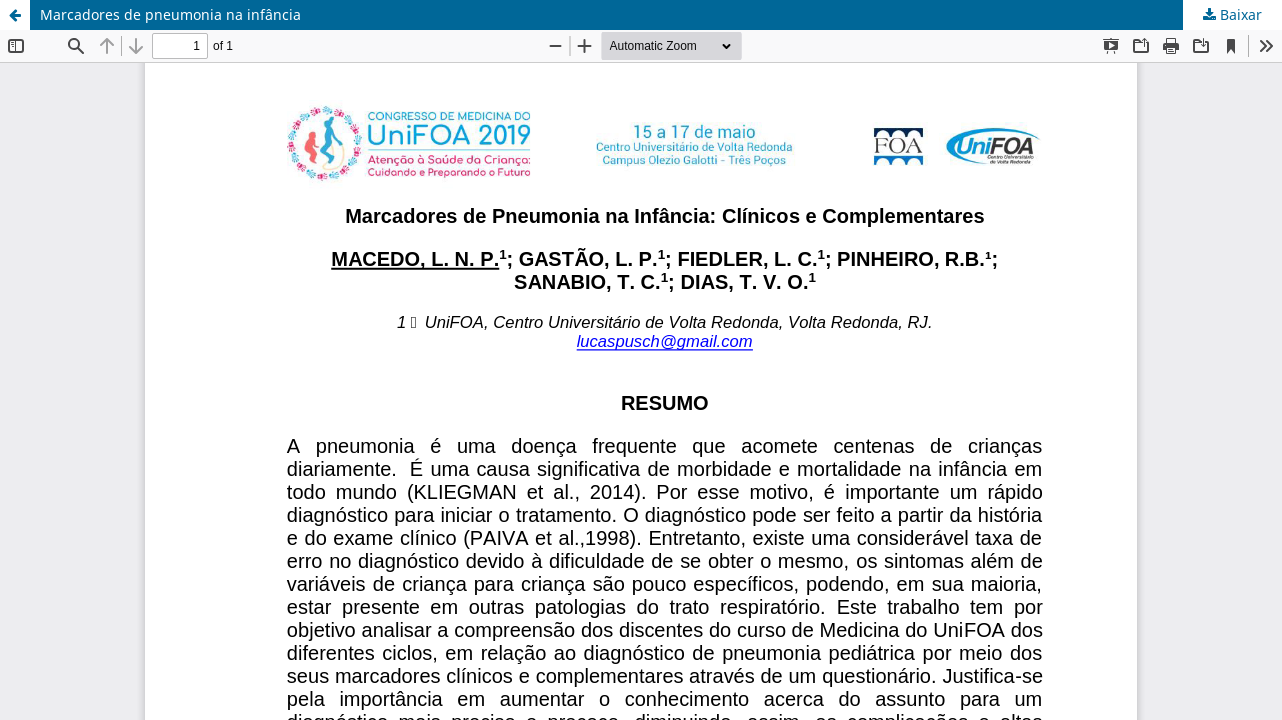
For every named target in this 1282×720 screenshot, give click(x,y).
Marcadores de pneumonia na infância (170, 14)
